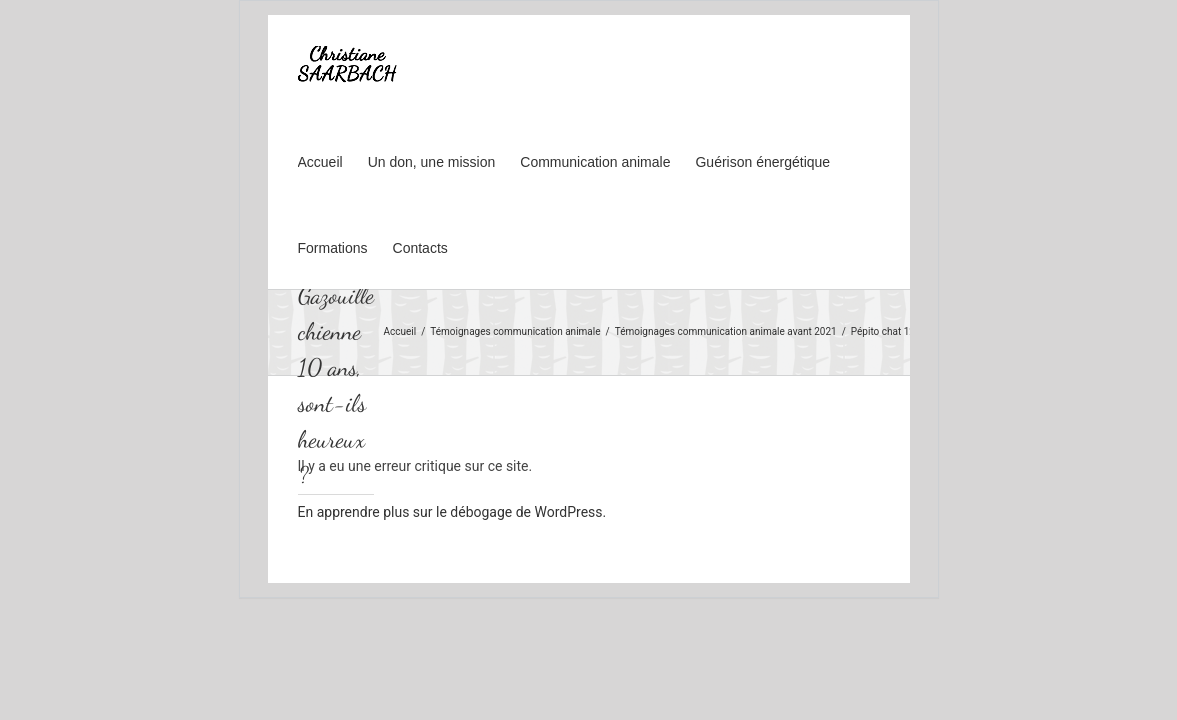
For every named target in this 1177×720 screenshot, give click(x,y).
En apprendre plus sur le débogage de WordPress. (452, 512)
